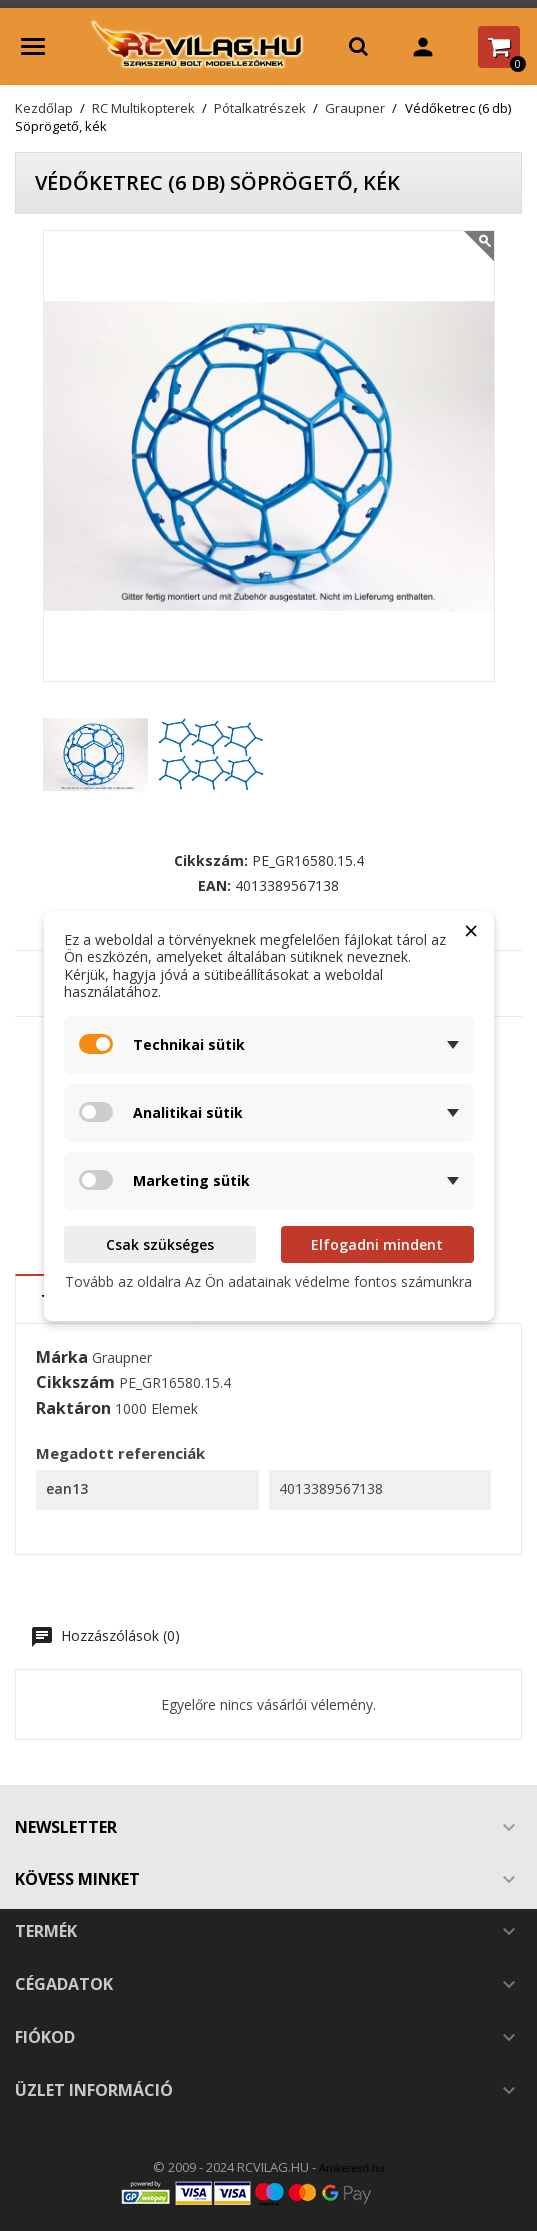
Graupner (122, 1357)
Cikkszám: (211, 861)
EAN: (214, 886)
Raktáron (73, 1409)
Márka (62, 1358)
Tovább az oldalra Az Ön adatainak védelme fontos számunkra (268, 1281)
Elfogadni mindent (377, 1244)
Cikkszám (75, 1383)
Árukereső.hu (351, 2168)
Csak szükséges (160, 1244)
